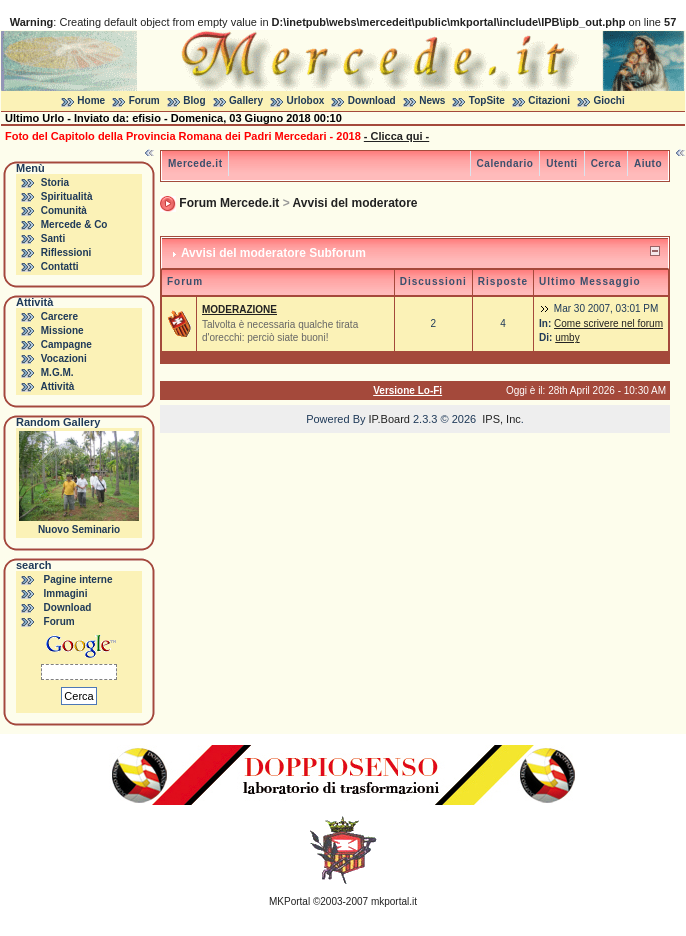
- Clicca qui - (396, 136)
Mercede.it (195, 163)
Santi (53, 238)
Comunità (64, 210)
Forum (144, 100)
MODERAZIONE (239, 309)
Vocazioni (64, 358)
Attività (57, 386)
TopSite (487, 100)
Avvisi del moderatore (355, 203)
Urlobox (306, 100)
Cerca (606, 163)
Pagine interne (78, 579)
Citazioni (549, 100)
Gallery (246, 100)
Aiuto (648, 163)
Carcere (59, 316)
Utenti (561, 163)
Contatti (60, 266)
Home (91, 100)
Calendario (505, 163)
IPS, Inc (501, 419)
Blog (194, 100)
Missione (62, 330)
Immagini (66, 593)
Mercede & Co (74, 224)
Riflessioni (66, 252)
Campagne (66, 344)
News (432, 100)
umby (567, 337)
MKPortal (289, 901)
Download (372, 100)
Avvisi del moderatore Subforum (273, 253)
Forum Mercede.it (229, 203)
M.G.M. (57, 372)
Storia (55, 182)
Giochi (609, 100)
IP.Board (389, 419)
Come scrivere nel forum (608, 323)
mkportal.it (394, 901)
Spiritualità (67, 196)
